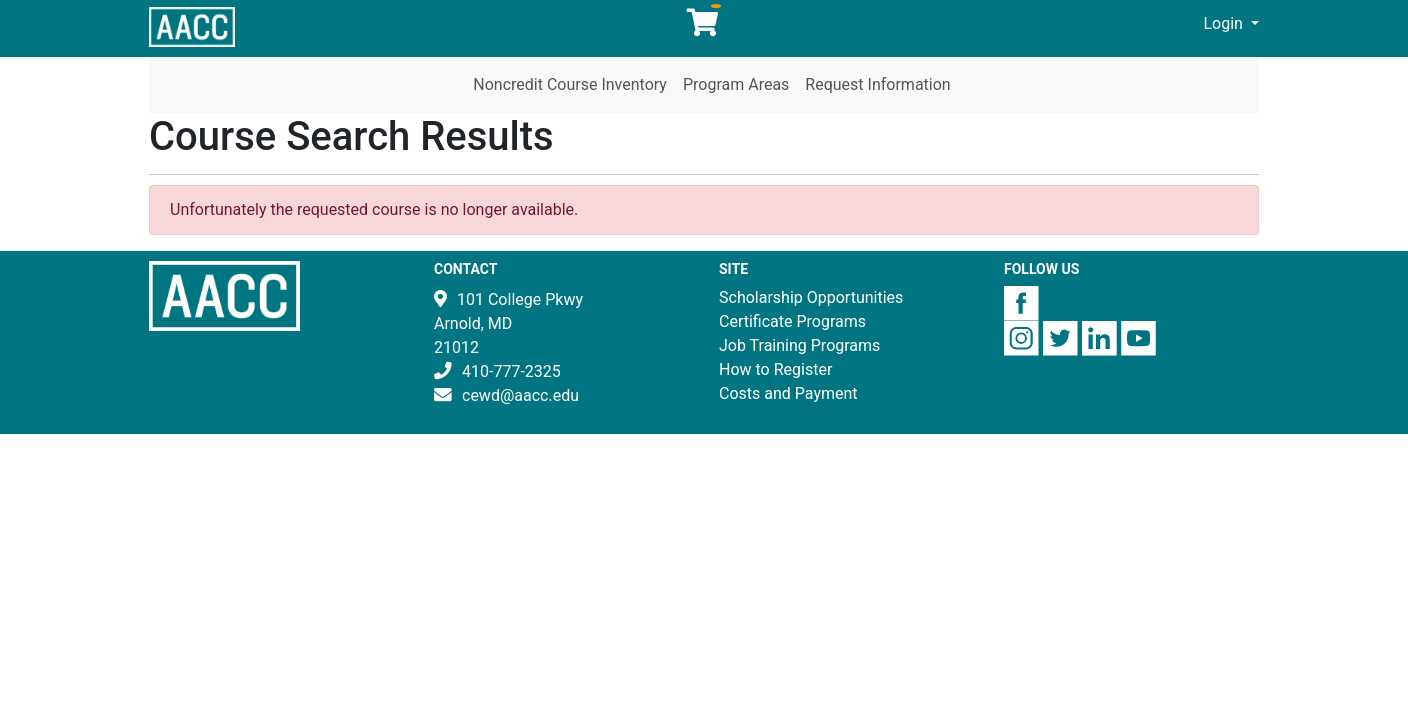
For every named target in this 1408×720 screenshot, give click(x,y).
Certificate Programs (792, 321)
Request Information (877, 84)
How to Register (775, 369)
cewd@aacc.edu (520, 395)
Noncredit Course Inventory (570, 84)
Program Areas (736, 84)
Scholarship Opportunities (811, 297)
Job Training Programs (799, 345)
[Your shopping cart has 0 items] (704, 27)
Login (1225, 23)
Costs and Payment (788, 393)
